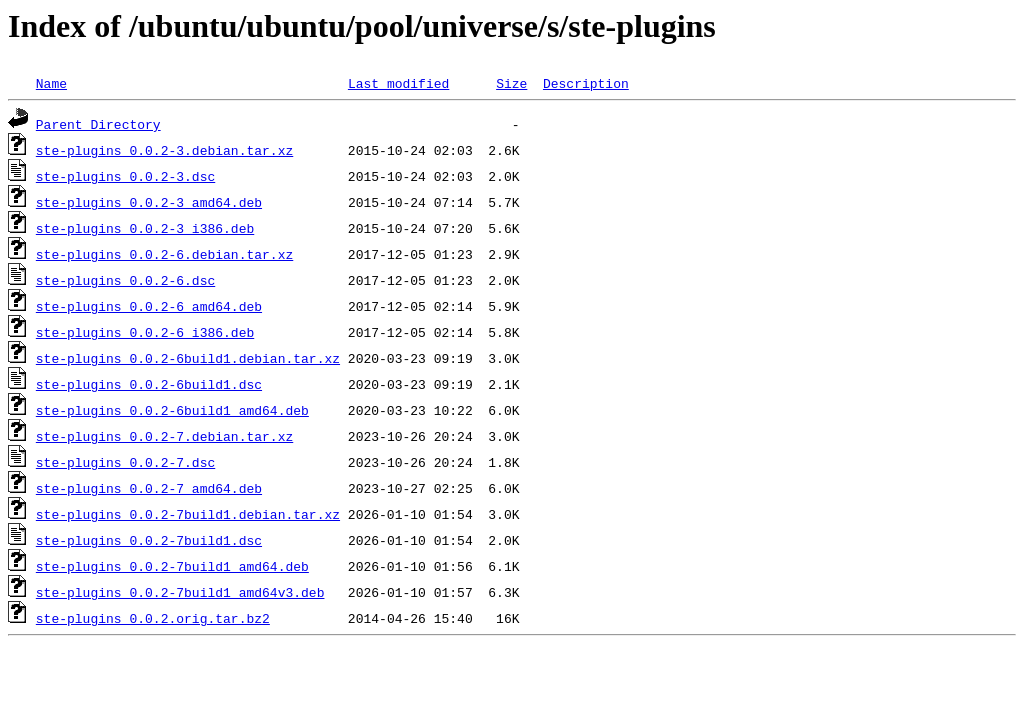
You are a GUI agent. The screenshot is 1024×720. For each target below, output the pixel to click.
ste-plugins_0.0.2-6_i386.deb (145, 332)
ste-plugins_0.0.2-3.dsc (125, 176)
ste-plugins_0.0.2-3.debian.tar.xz (164, 150)
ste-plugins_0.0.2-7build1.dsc (149, 540)
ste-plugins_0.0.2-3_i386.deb (145, 228)
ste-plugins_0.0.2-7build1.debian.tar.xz (188, 514)
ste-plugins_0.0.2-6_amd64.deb (149, 306)
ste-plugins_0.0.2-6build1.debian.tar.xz (188, 358)
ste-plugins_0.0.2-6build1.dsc (149, 384)
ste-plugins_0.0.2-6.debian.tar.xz (164, 254)
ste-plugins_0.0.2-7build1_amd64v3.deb (180, 592)
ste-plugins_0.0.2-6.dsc (125, 280)
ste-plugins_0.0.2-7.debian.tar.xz (164, 436)
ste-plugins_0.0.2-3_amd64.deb (149, 202)
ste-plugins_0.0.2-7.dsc (125, 462)
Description (586, 83)
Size (511, 83)
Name (51, 83)
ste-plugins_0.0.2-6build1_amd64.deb (172, 410)
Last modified (398, 83)
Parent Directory (98, 124)
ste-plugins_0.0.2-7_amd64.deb (149, 488)
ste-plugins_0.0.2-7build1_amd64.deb (172, 566)
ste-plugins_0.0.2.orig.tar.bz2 (153, 618)
